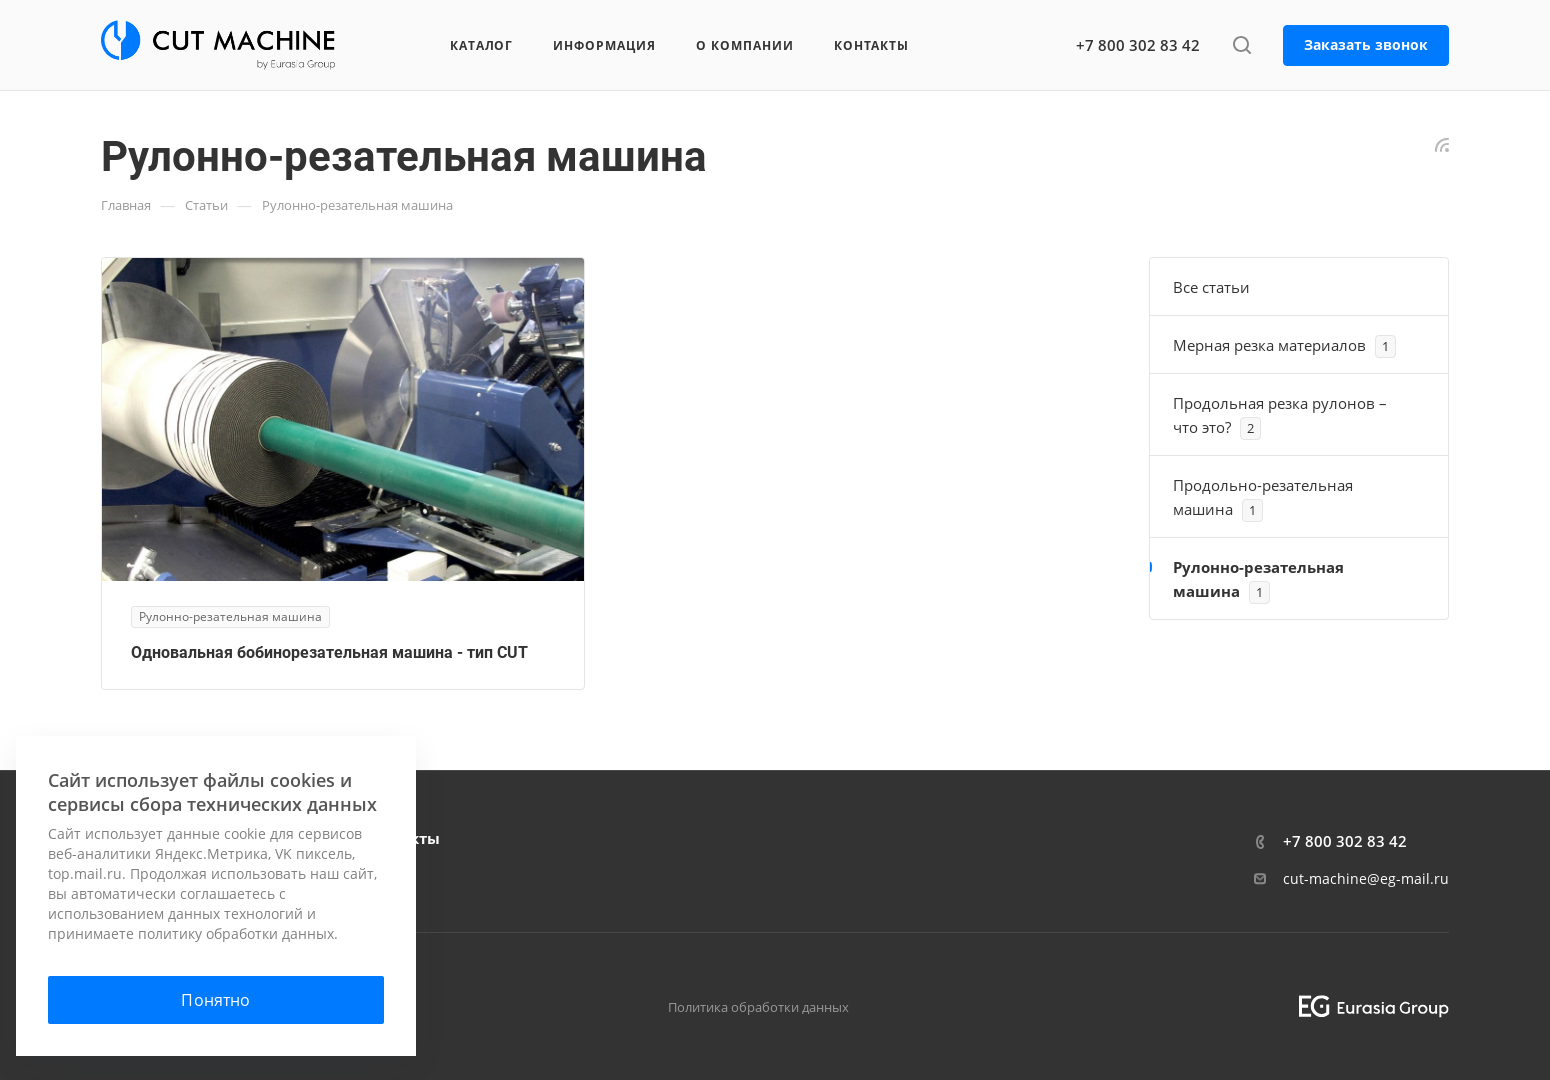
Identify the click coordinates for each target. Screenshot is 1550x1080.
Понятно (215, 1000)
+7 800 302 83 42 (1138, 45)
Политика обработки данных (758, 1007)
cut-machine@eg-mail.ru (1366, 878)
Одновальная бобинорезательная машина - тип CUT (329, 652)
